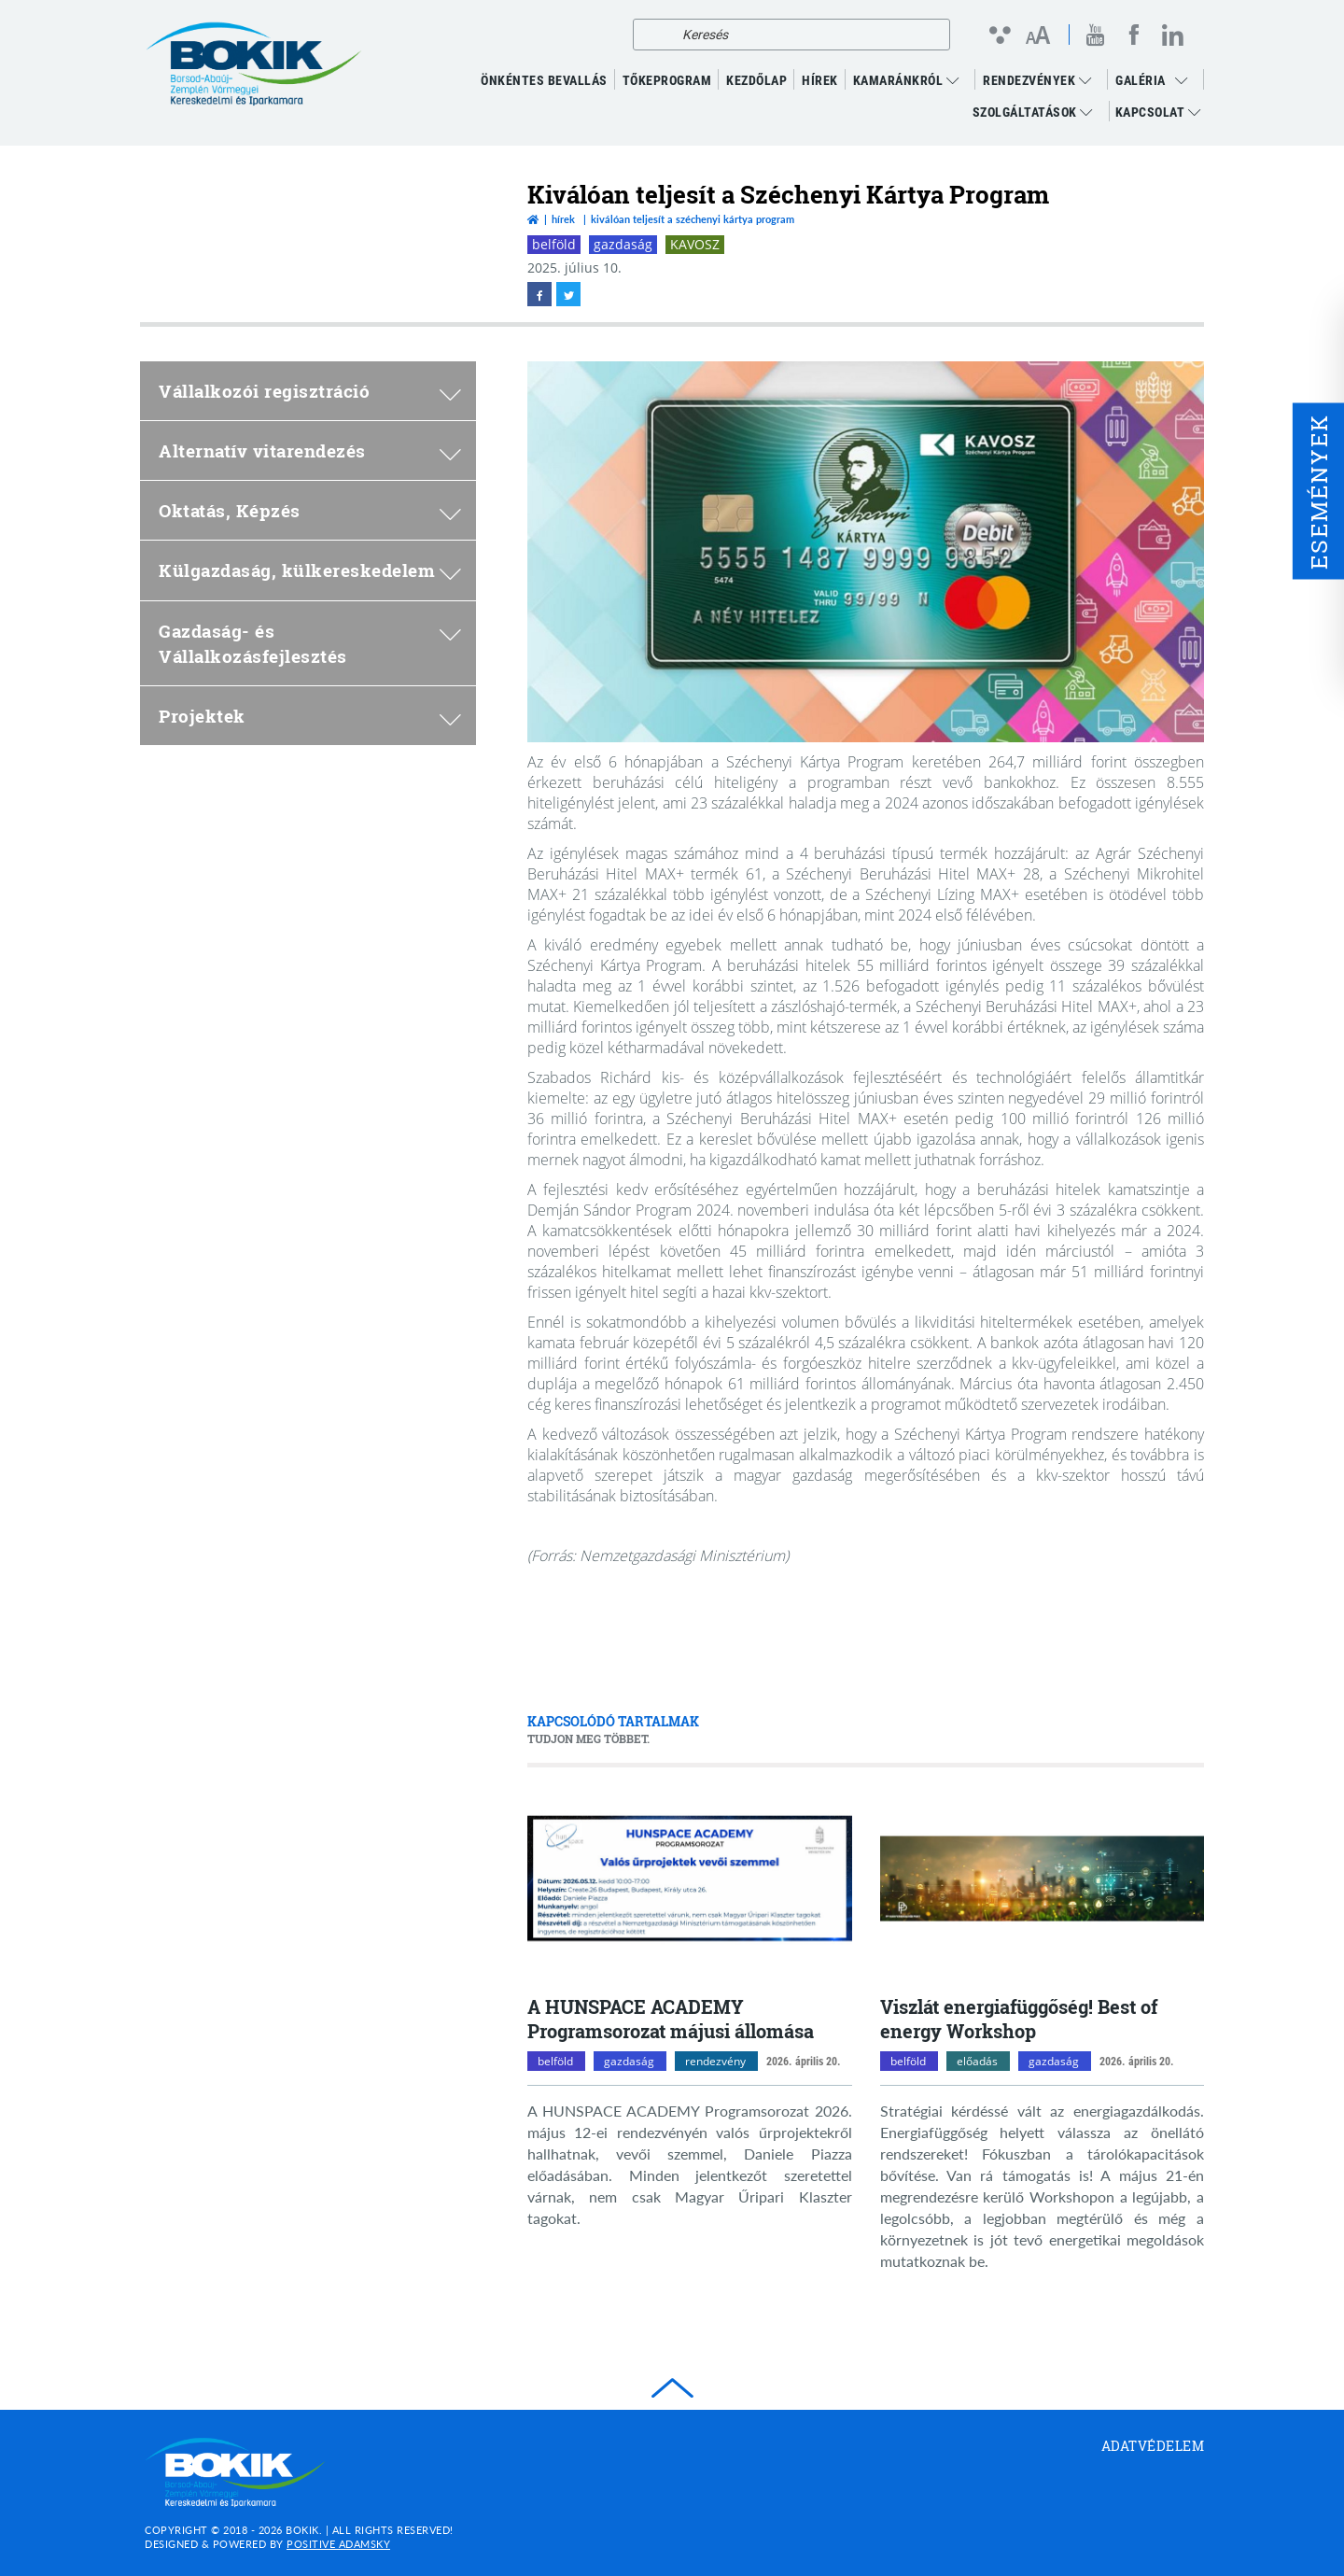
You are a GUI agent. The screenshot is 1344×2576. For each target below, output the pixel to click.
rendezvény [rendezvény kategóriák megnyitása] (715, 2061)
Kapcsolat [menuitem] (1158, 112)
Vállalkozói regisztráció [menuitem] (310, 390)
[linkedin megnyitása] (1172, 34)
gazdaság (623, 244)
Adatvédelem (1153, 2446)
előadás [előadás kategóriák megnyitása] (977, 2061)
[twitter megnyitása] (568, 294)
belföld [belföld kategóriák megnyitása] (555, 2061)
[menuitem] (1186, 80)
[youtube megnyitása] (1095, 35)
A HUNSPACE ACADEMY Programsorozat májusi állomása (670, 2018)
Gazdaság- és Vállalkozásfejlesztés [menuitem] (310, 643)
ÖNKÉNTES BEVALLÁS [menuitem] (544, 80)
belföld (554, 244)
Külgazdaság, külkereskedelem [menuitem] (310, 570)
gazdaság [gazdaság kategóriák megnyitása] (629, 2061)
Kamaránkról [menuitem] (906, 80)
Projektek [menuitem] (310, 715)
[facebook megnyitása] (1134, 34)
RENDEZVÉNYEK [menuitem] (1037, 80)
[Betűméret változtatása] (1037, 36)
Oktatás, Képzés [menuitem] (310, 510)
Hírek (563, 219)
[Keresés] (652, 34)
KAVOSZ (695, 244)
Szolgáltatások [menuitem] (1033, 112)
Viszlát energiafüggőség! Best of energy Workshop (1018, 2018)
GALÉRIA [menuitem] (1140, 80)
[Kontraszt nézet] (999, 34)
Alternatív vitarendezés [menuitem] (310, 450)
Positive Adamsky (338, 2544)
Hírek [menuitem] (820, 80)
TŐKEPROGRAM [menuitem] (667, 80)
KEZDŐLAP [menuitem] (756, 80)
